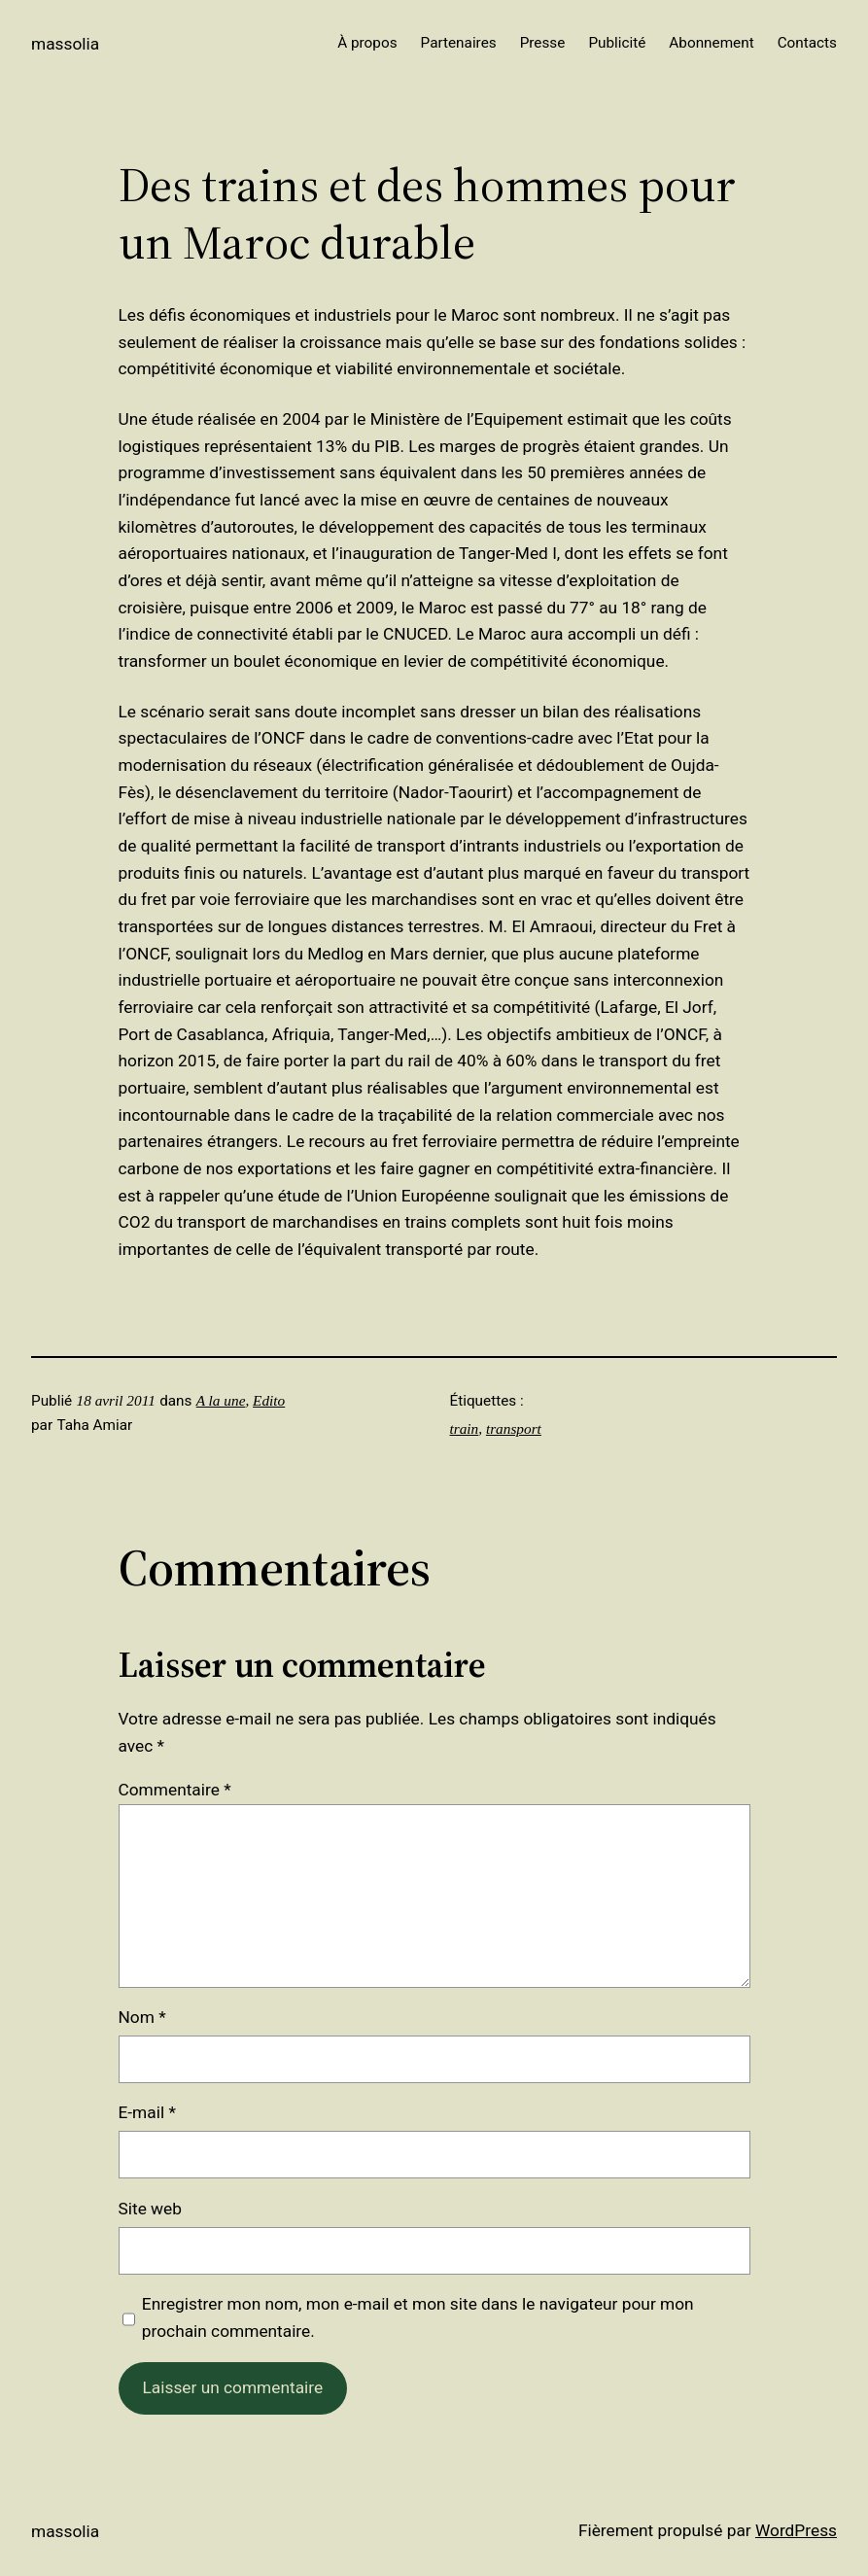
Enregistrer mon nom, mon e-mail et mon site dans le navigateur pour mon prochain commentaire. (418, 2317)
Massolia (65, 43)
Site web (150, 2208)
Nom (142, 2017)
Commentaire (175, 1789)
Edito (269, 1400)
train (464, 1428)
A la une (221, 1400)
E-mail (147, 2112)
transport (513, 1428)
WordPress (796, 2530)
